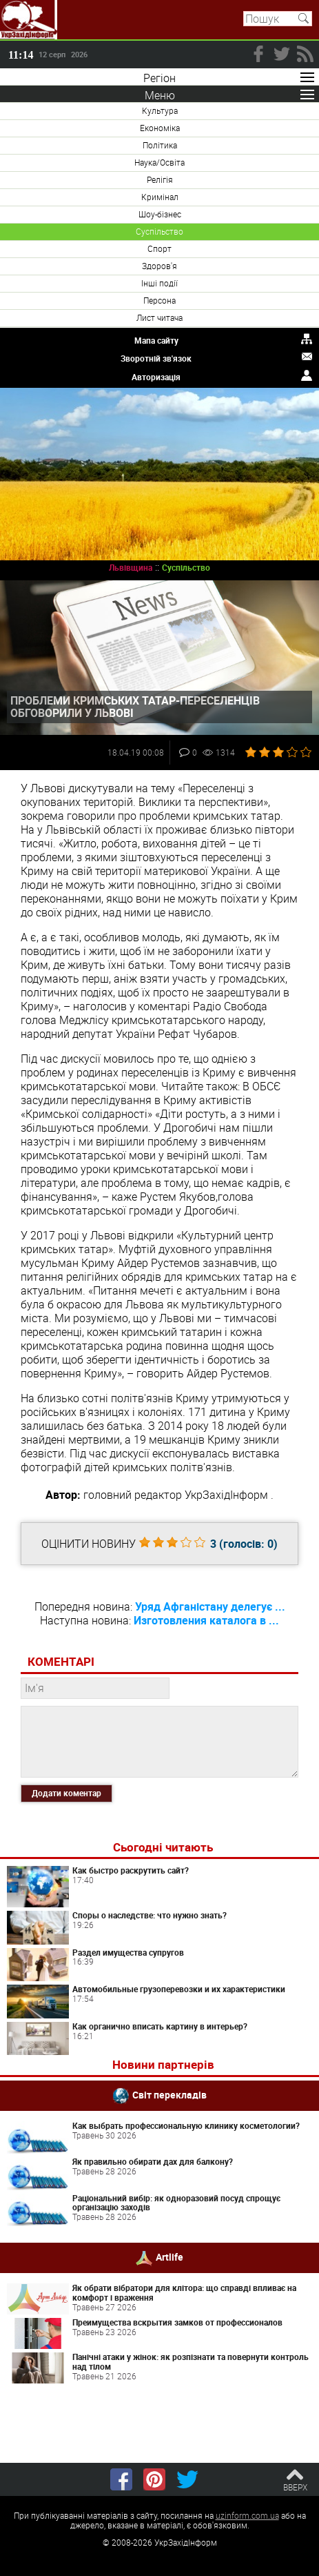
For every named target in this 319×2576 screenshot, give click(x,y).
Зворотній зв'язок (156, 358)
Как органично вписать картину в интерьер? (159, 2026)
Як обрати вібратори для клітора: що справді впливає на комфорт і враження (184, 2292)
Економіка (160, 127)
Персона (159, 300)
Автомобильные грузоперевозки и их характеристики (178, 1988)
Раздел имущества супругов (128, 1952)
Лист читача (159, 317)
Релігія (160, 179)
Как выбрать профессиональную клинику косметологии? (186, 2125)
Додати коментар (66, 1792)
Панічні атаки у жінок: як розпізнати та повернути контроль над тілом (190, 2361)
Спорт (159, 248)
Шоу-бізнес (159, 213)
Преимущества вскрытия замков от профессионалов (177, 2322)
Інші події (159, 282)
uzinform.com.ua (247, 2515)
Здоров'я (159, 265)
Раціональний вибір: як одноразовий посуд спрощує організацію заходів (176, 2202)
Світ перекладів (169, 2094)
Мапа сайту (156, 340)
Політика (160, 144)
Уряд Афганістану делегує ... (210, 1606)
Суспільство (159, 231)
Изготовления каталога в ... (206, 1620)
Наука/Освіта (159, 162)
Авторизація (156, 376)
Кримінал (159, 196)
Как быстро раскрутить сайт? (130, 1870)
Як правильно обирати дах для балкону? (152, 2161)
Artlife (169, 2256)
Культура (160, 110)
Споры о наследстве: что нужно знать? (149, 1914)
